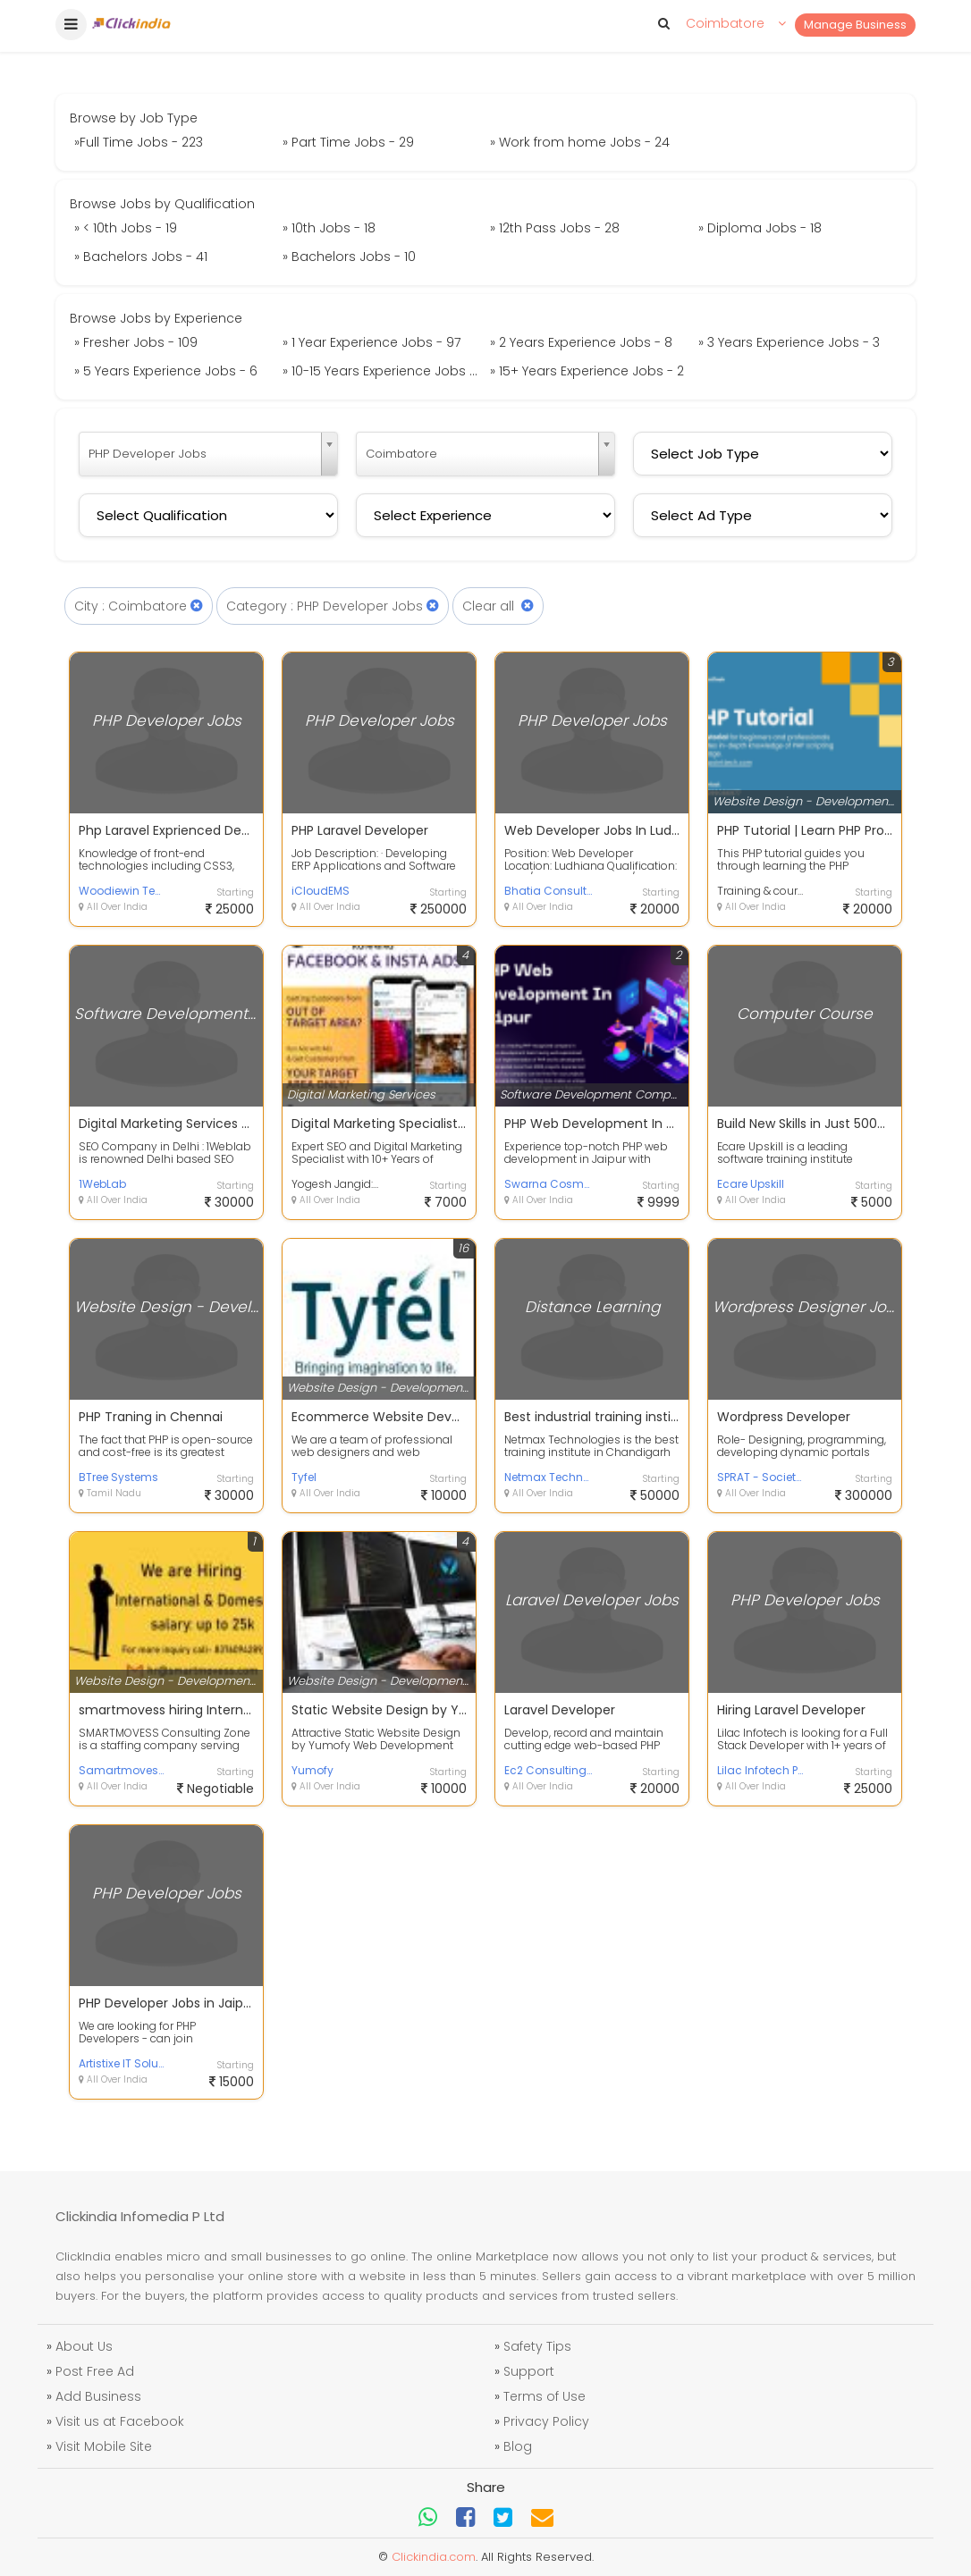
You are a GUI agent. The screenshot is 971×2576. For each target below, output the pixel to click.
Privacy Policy (546, 2421)
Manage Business (855, 24)
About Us (84, 2346)
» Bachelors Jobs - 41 (140, 256)
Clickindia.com (434, 2556)
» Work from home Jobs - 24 (580, 142)
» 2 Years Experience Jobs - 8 (581, 342)
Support (528, 2371)
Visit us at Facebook (119, 2421)
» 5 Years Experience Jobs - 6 (166, 371)
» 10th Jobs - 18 (329, 228)
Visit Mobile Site (103, 2446)
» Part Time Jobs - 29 (348, 142)
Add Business (98, 2396)
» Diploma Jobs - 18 (760, 228)
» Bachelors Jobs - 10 (349, 256)
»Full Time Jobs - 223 (138, 142)
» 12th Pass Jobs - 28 (555, 228)
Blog (517, 2446)
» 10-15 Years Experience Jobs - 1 (383, 371)
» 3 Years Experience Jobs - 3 (789, 342)
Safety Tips (537, 2346)
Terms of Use (544, 2396)
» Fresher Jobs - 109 (136, 342)
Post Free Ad (94, 2371)
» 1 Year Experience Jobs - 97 (371, 342)
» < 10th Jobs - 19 (125, 228)
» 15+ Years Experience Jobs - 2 (587, 371)
